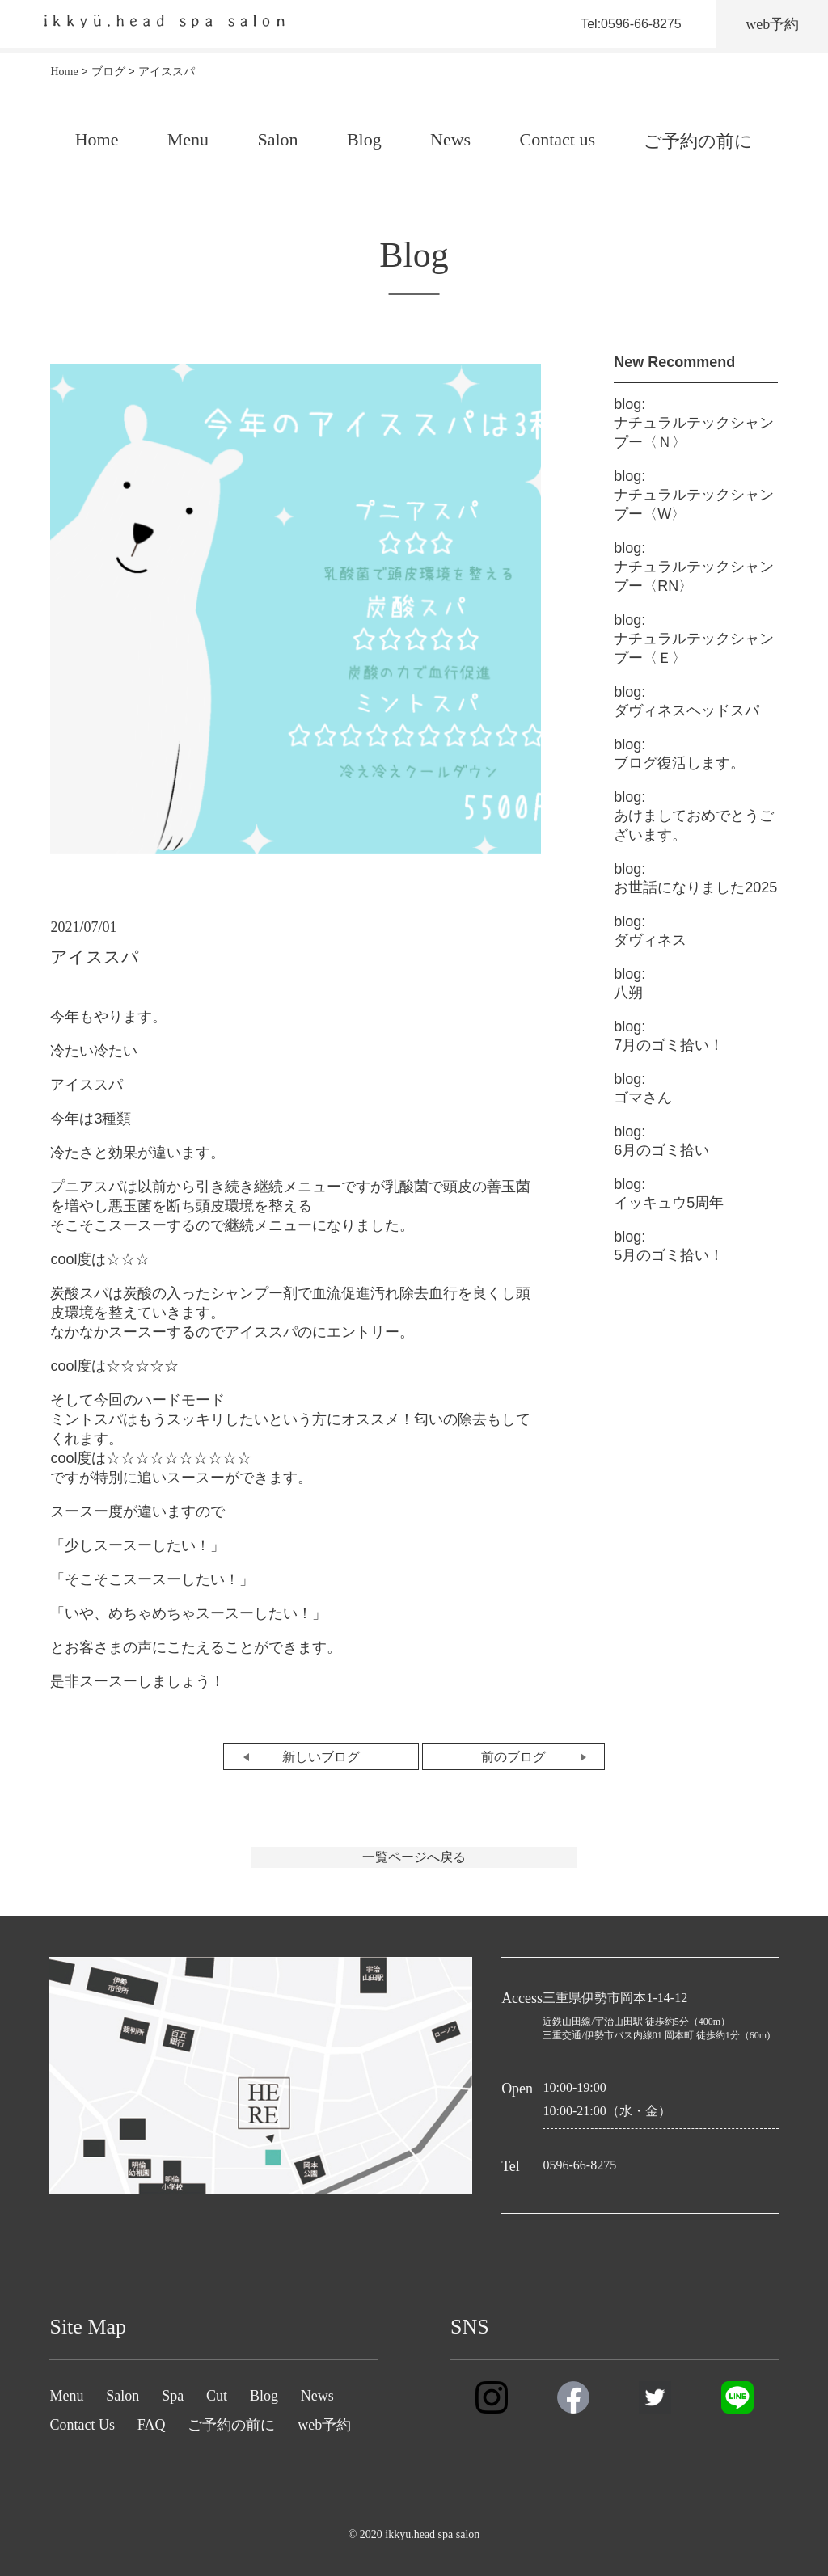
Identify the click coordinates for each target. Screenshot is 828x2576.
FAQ (151, 2425)
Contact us (557, 139)
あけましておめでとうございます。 (694, 816)
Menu (188, 139)
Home (97, 139)
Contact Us (82, 2425)
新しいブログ (321, 1757)
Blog (364, 139)
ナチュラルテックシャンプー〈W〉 (694, 495)
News (450, 139)
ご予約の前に (698, 141)
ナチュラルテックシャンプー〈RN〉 (694, 567)
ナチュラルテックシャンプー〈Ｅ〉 (694, 639)
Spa (173, 2396)
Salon (277, 139)
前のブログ (513, 1757)
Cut (216, 2396)
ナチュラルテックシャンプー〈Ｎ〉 (694, 423)
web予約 (324, 2425)
